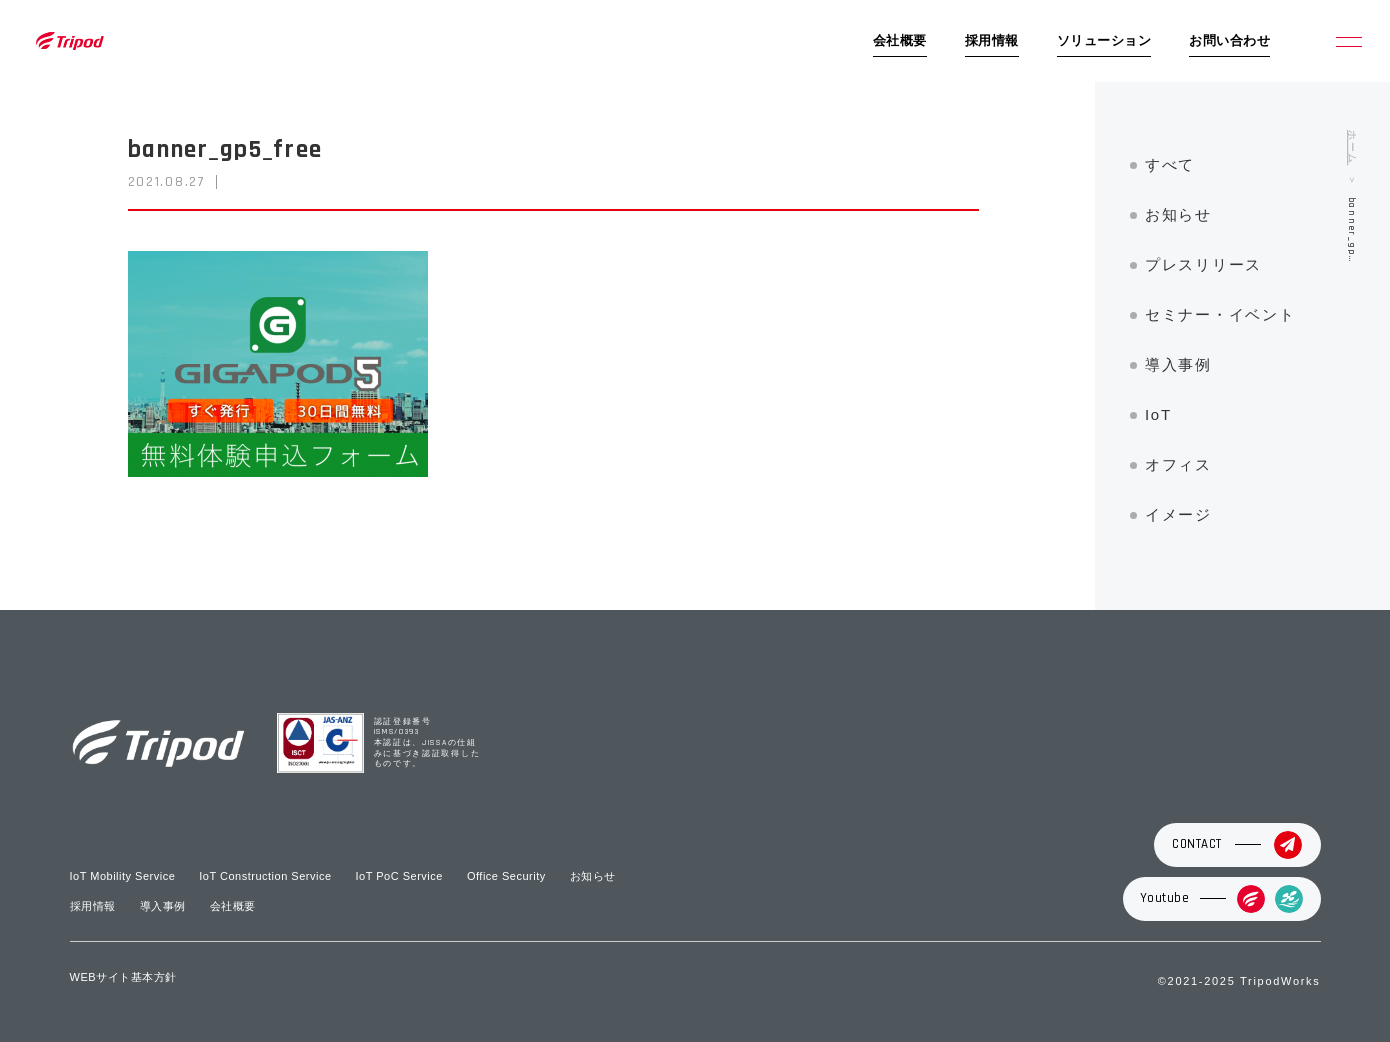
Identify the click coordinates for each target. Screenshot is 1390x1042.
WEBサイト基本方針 (123, 977)
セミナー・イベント (1220, 314)
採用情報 (992, 41)
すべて (1170, 164)
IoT (1158, 414)
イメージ (1178, 514)
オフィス (1178, 464)
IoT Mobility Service (123, 876)
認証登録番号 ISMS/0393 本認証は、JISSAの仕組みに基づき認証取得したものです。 (427, 743)
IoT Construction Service (265, 876)
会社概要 (900, 41)
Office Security (506, 876)
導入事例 (1178, 364)
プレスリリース (1203, 264)
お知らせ (1178, 214)
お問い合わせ (1229, 41)
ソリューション (1104, 41)
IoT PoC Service (399, 876)
